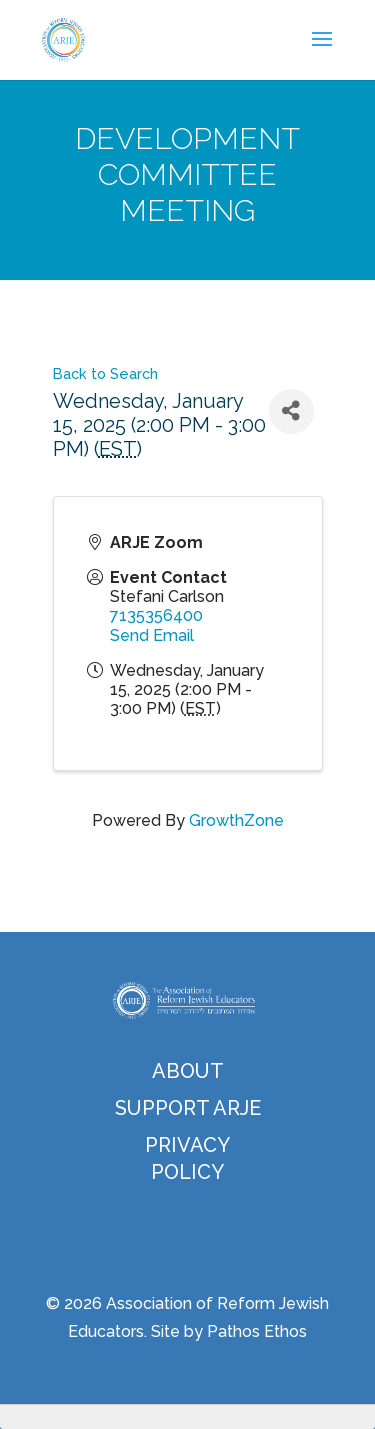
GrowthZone (236, 820)
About (188, 1071)
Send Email (152, 635)
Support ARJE (188, 1108)
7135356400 (156, 615)
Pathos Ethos (257, 1331)
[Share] (291, 411)
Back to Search (105, 373)
